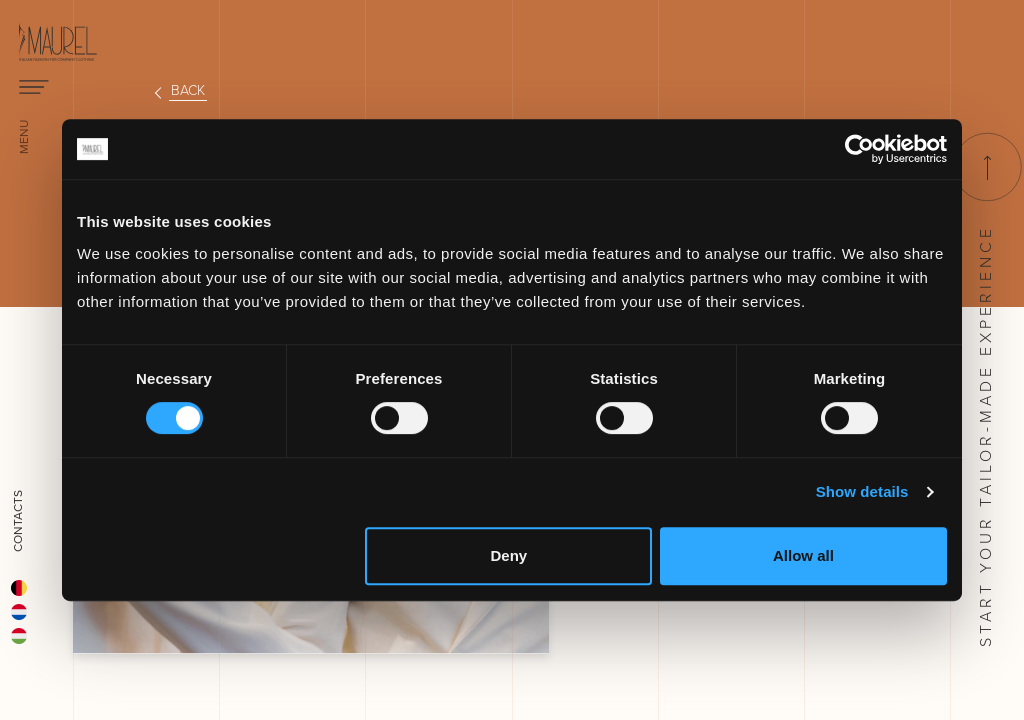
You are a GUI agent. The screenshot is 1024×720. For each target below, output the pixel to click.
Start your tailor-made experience (985, 390)
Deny (509, 555)
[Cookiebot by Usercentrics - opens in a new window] (859, 149)
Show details (862, 491)
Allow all (803, 555)
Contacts (18, 521)
